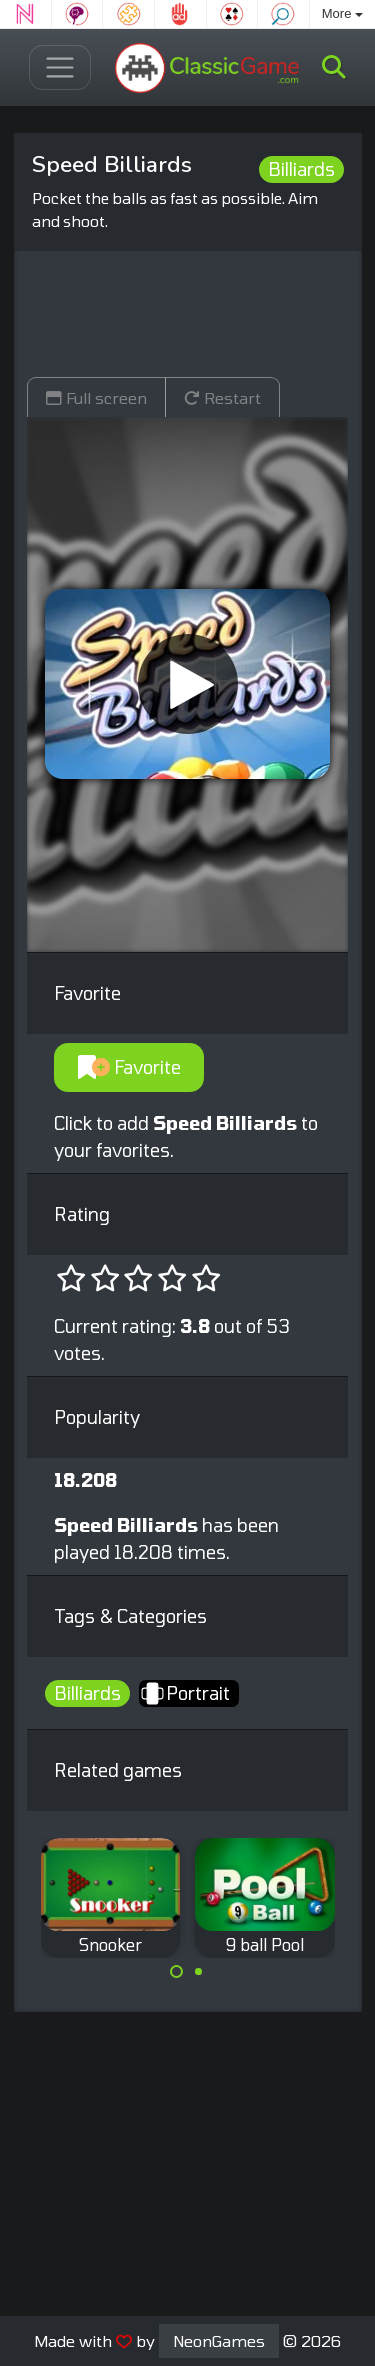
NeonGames (219, 2340)
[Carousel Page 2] (199, 1972)
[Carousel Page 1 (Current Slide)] (177, 1972)
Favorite (129, 1067)
